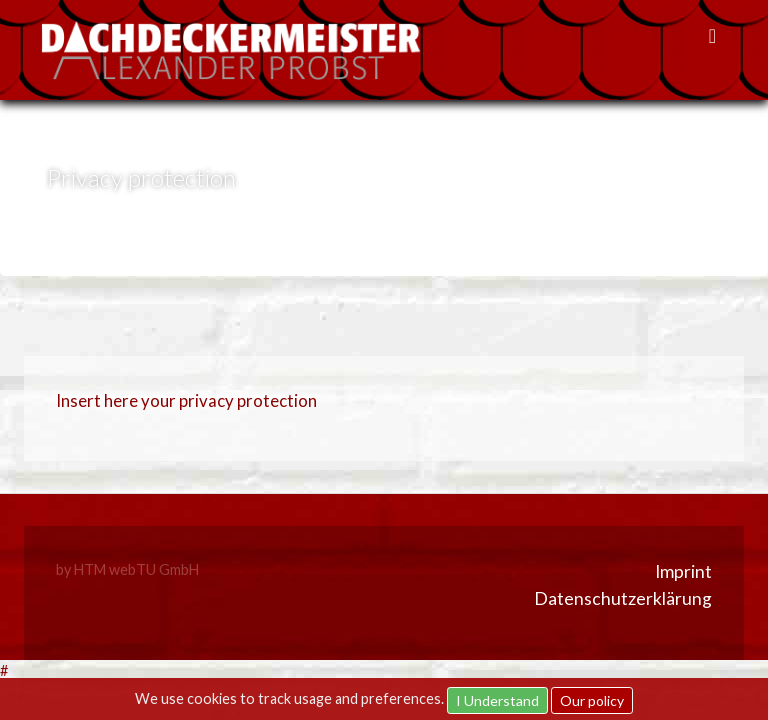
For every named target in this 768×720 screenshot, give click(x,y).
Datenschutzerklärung (623, 598)
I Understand (497, 700)
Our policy (592, 700)
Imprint (683, 571)
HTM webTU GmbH (136, 569)
